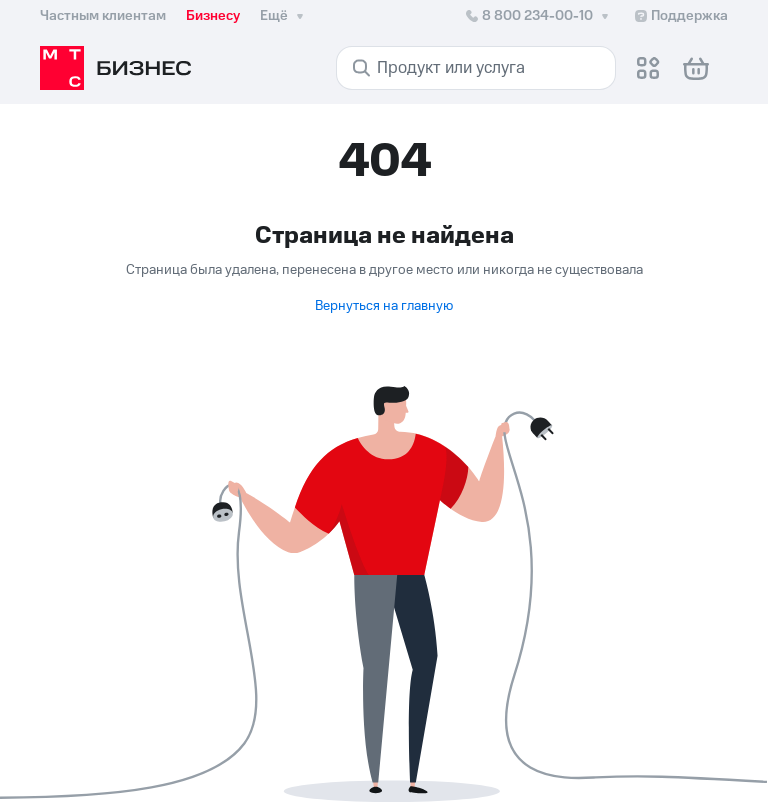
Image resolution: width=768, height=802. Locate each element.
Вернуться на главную (384, 306)
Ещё (284, 16)
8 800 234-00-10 (538, 16)
